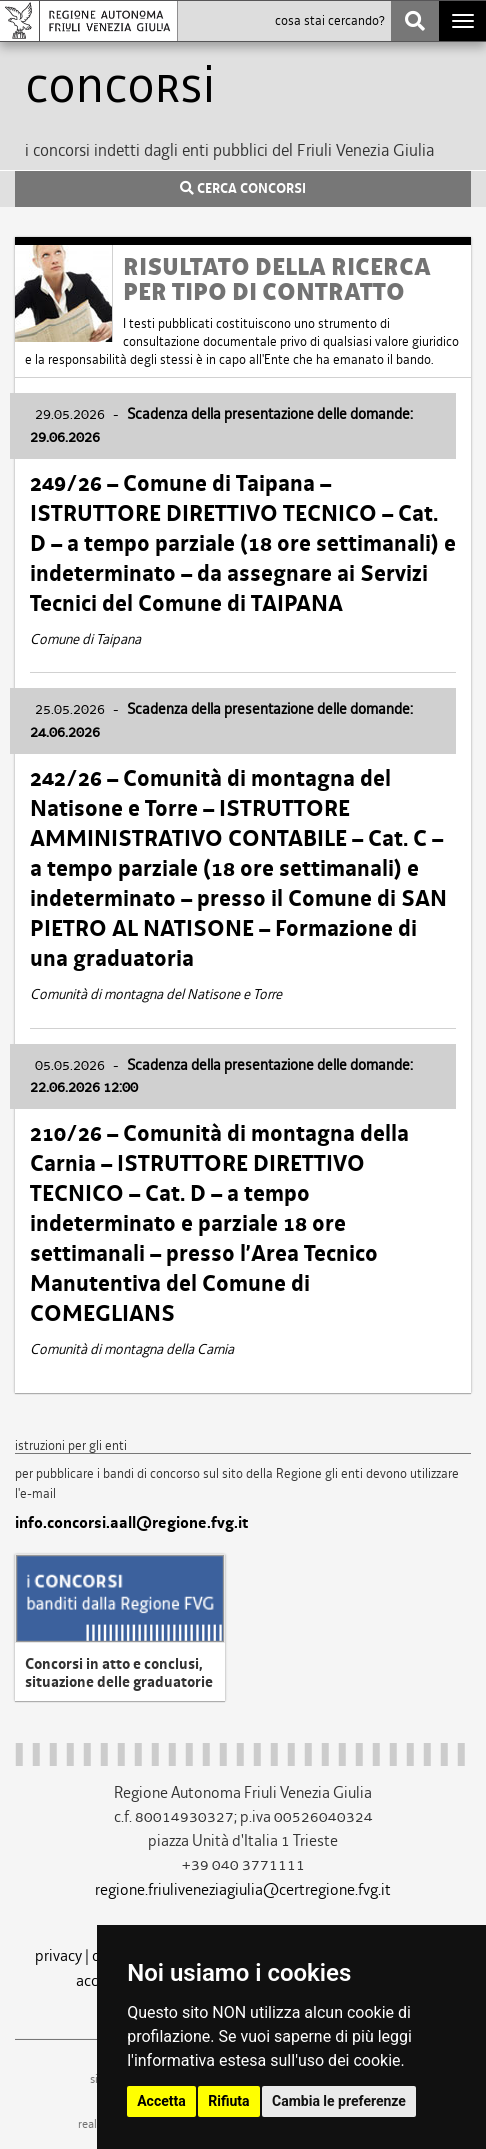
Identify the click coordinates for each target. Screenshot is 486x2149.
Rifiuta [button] (228, 2101)
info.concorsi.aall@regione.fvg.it (131, 1523)
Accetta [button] (161, 2101)
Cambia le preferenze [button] (339, 2101)
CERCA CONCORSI (243, 189)
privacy (58, 1955)
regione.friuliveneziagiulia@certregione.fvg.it (243, 1889)
